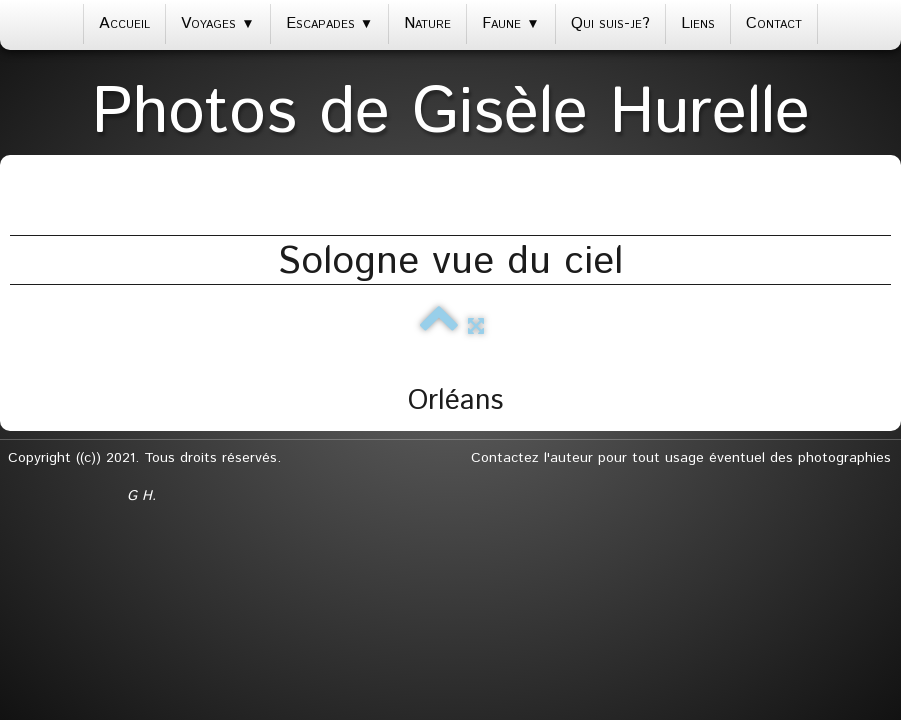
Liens (698, 23)
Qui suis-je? (610, 23)
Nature (427, 23)
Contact (774, 23)
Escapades (329, 23)
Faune (510, 23)
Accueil (124, 23)
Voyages (217, 23)
